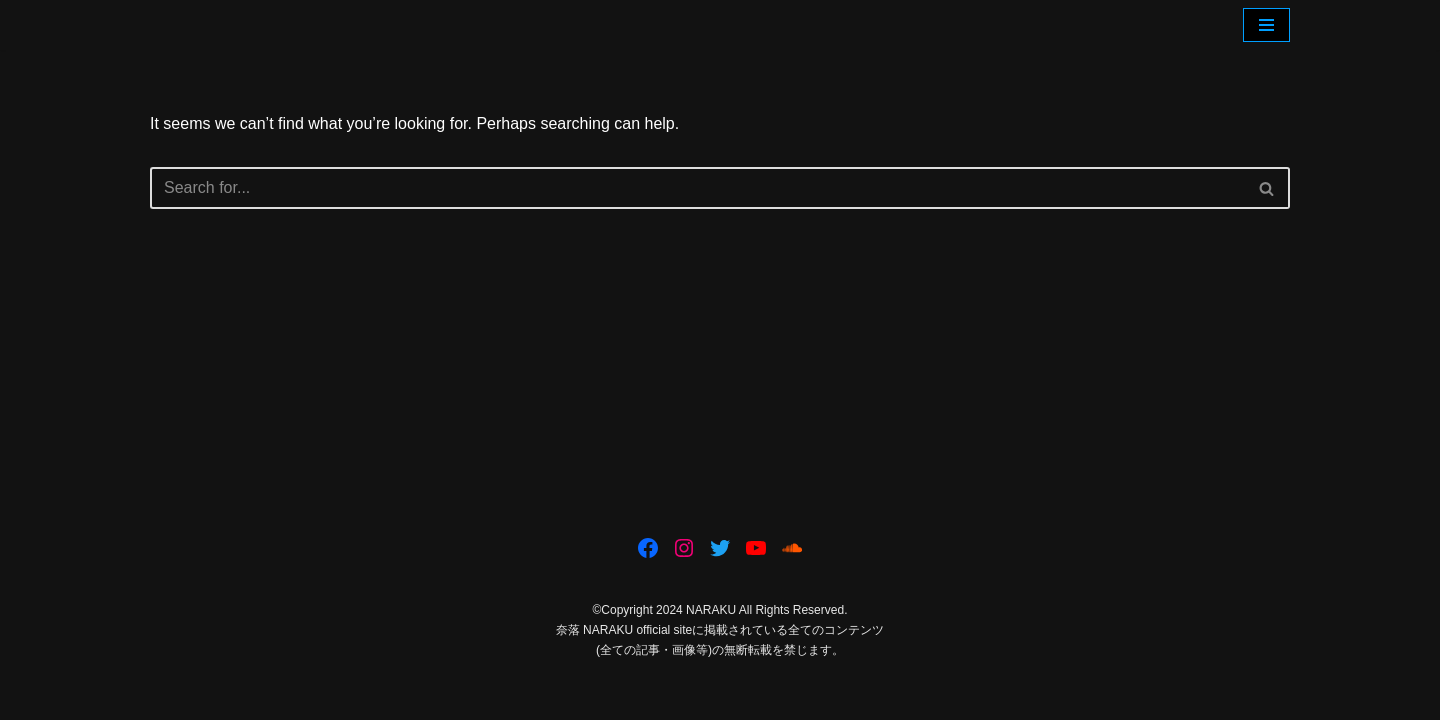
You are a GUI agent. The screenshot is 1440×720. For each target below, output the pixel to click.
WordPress (328, 694)
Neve (168, 694)
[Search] (697, 188)
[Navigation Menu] (1266, 25)
